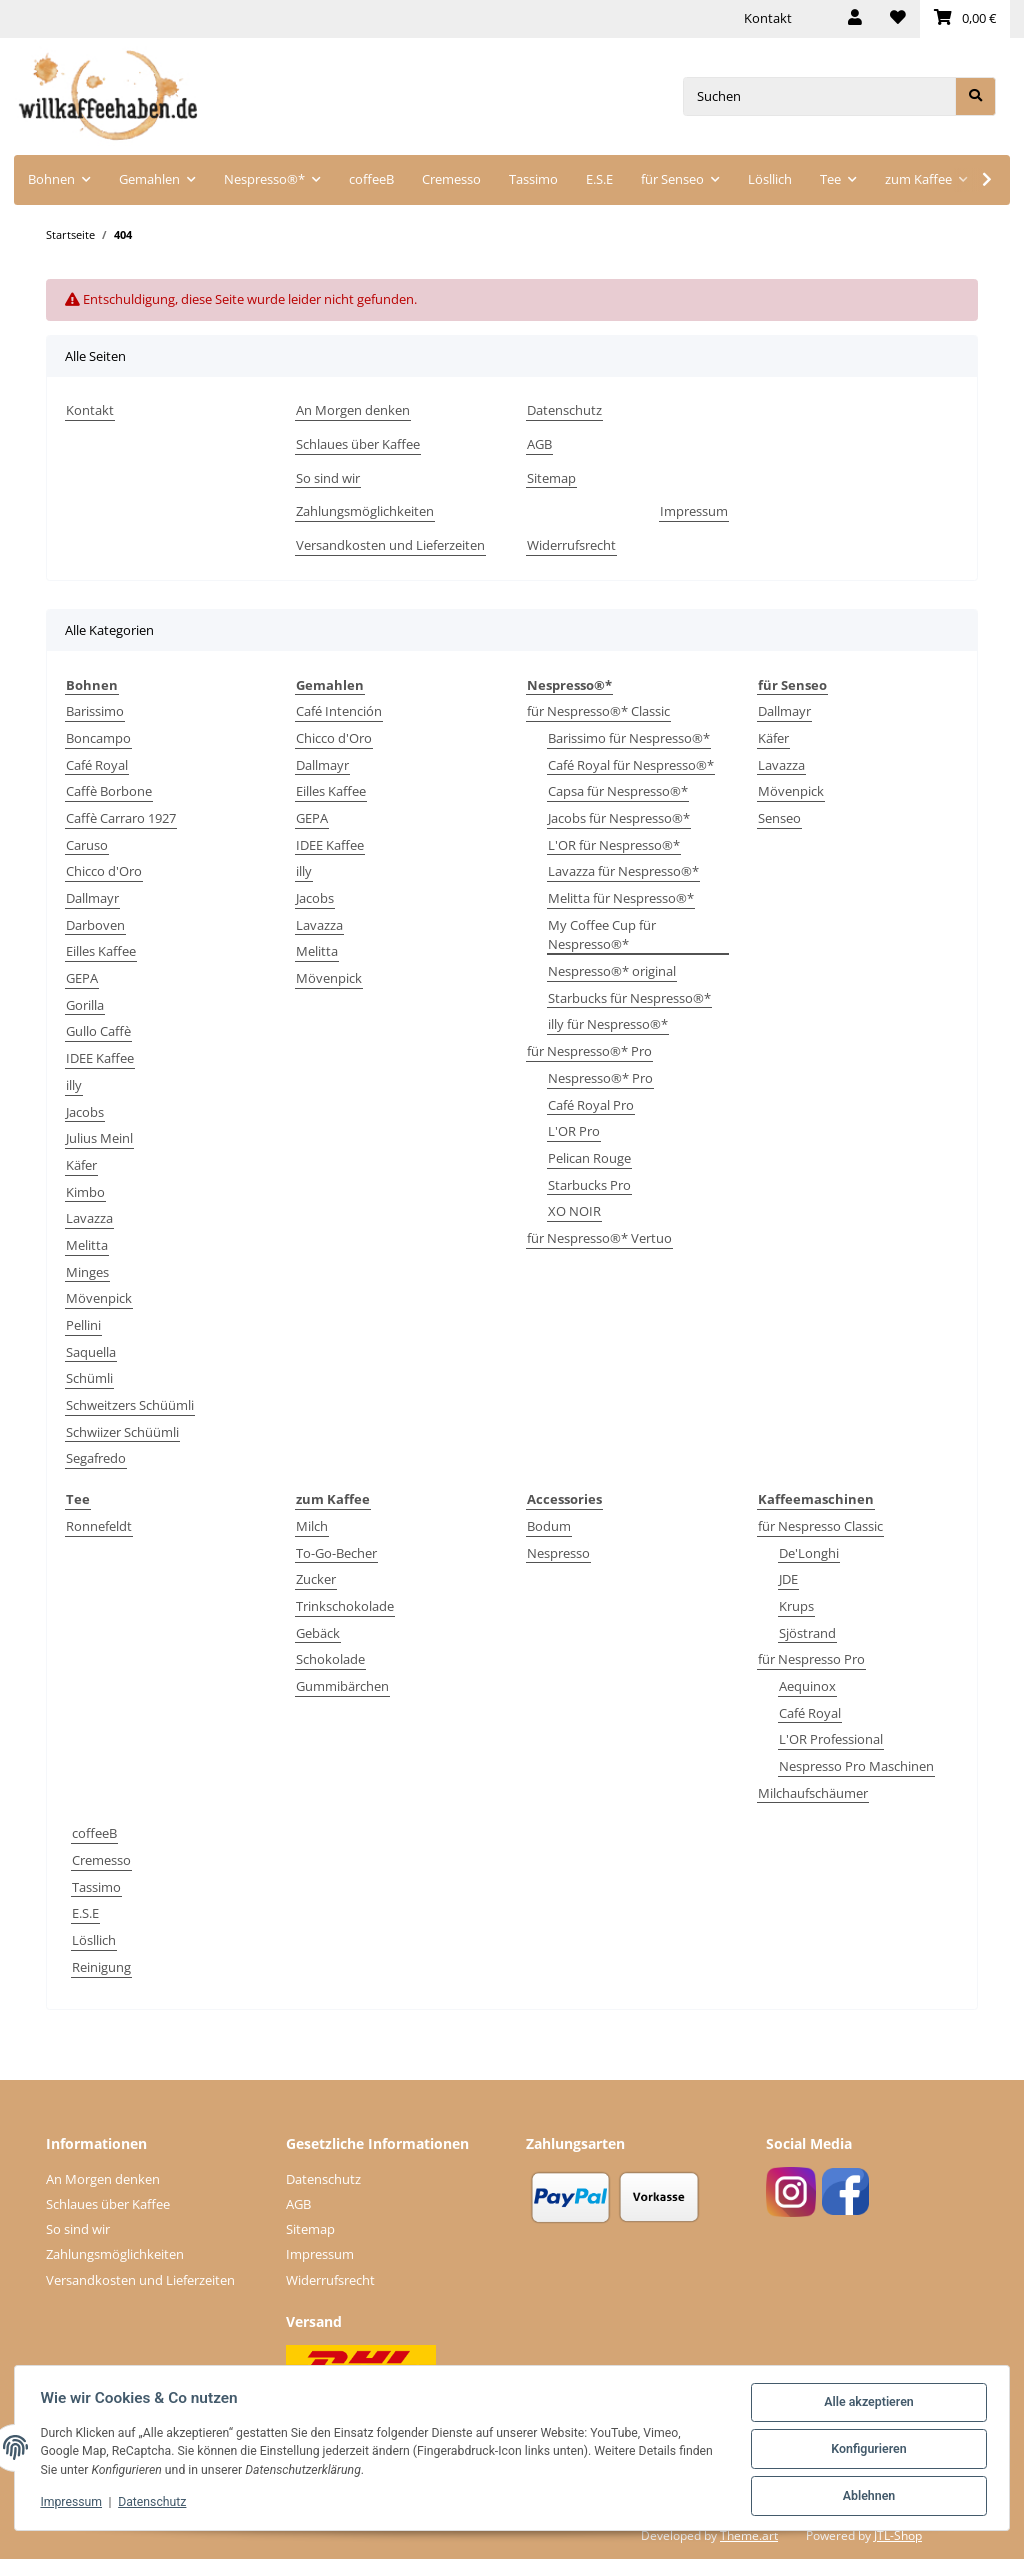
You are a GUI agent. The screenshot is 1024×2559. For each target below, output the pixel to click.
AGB (539, 444)
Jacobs (85, 1112)
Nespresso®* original (612, 971)
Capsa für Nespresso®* (618, 791)
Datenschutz (564, 410)
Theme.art (749, 2535)
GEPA (82, 978)
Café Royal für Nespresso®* (631, 765)
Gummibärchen (342, 1686)
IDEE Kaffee (100, 1058)
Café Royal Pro (591, 1105)
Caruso (87, 845)
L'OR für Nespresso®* (614, 845)
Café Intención (339, 711)
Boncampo (98, 738)
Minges (87, 1272)
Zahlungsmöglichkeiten (365, 511)
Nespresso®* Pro (600, 1078)
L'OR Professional (831, 1739)
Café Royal (97, 765)
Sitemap (551, 478)
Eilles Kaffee (101, 951)
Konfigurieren (866, 2451)
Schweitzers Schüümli (130, 1405)
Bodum (549, 1526)
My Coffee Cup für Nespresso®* (602, 935)
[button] (855, 19)
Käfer (81, 1165)
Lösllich (94, 1940)
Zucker (316, 1579)
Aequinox (807, 1686)
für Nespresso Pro (811, 1659)
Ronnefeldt (99, 1526)
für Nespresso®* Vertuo (599, 1238)
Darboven (95, 925)
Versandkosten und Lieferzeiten (390, 545)
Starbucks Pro (589, 1185)
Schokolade (330, 1659)
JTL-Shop (898, 2535)
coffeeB (94, 1833)
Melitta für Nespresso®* (621, 898)
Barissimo (95, 711)
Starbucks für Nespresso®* (629, 998)
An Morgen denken (353, 410)
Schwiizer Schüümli (122, 1432)
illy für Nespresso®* (608, 1024)
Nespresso (558, 1553)
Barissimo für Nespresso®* (629, 738)
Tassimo (96, 1887)
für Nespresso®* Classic (598, 711)
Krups (796, 1606)
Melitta (87, 1245)
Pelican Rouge (589, 1158)
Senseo (779, 818)
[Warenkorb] (965, 19)
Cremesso (101, 1860)
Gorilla (85, 1005)
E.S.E (85, 1913)
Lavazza (89, 1218)
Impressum (694, 511)
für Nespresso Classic (820, 1526)
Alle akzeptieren (866, 2405)
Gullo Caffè (98, 1031)
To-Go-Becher (336, 1553)
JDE (788, 1579)
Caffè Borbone (109, 791)
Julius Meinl (99, 1138)
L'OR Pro (574, 1131)
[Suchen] (819, 96)
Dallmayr (92, 898)
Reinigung (101, 1967)
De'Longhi (809, 1553)
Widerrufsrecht (571, 545)
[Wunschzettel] (898, 19)
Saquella (91, 1352)
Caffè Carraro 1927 (121, 818)
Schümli (89, 1378)
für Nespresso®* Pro (589, 1051)
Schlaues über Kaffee (358, 444)
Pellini (83, 1325)
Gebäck (318, 1633)
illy (74, 1085)
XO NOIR (574, 1211)
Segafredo (96, 1458)
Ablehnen (866, 2497)
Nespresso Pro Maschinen (856, 1766)
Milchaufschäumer (813, 1793)
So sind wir (328, 478)
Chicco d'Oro (104, 871)
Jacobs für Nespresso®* (619, 818)
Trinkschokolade (345, 1606)
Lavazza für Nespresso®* (623, 871)
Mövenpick (99, 1298)
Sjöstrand (807, 1633)
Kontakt (768, 18)
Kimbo (85, 1192)
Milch (312, 1526)
